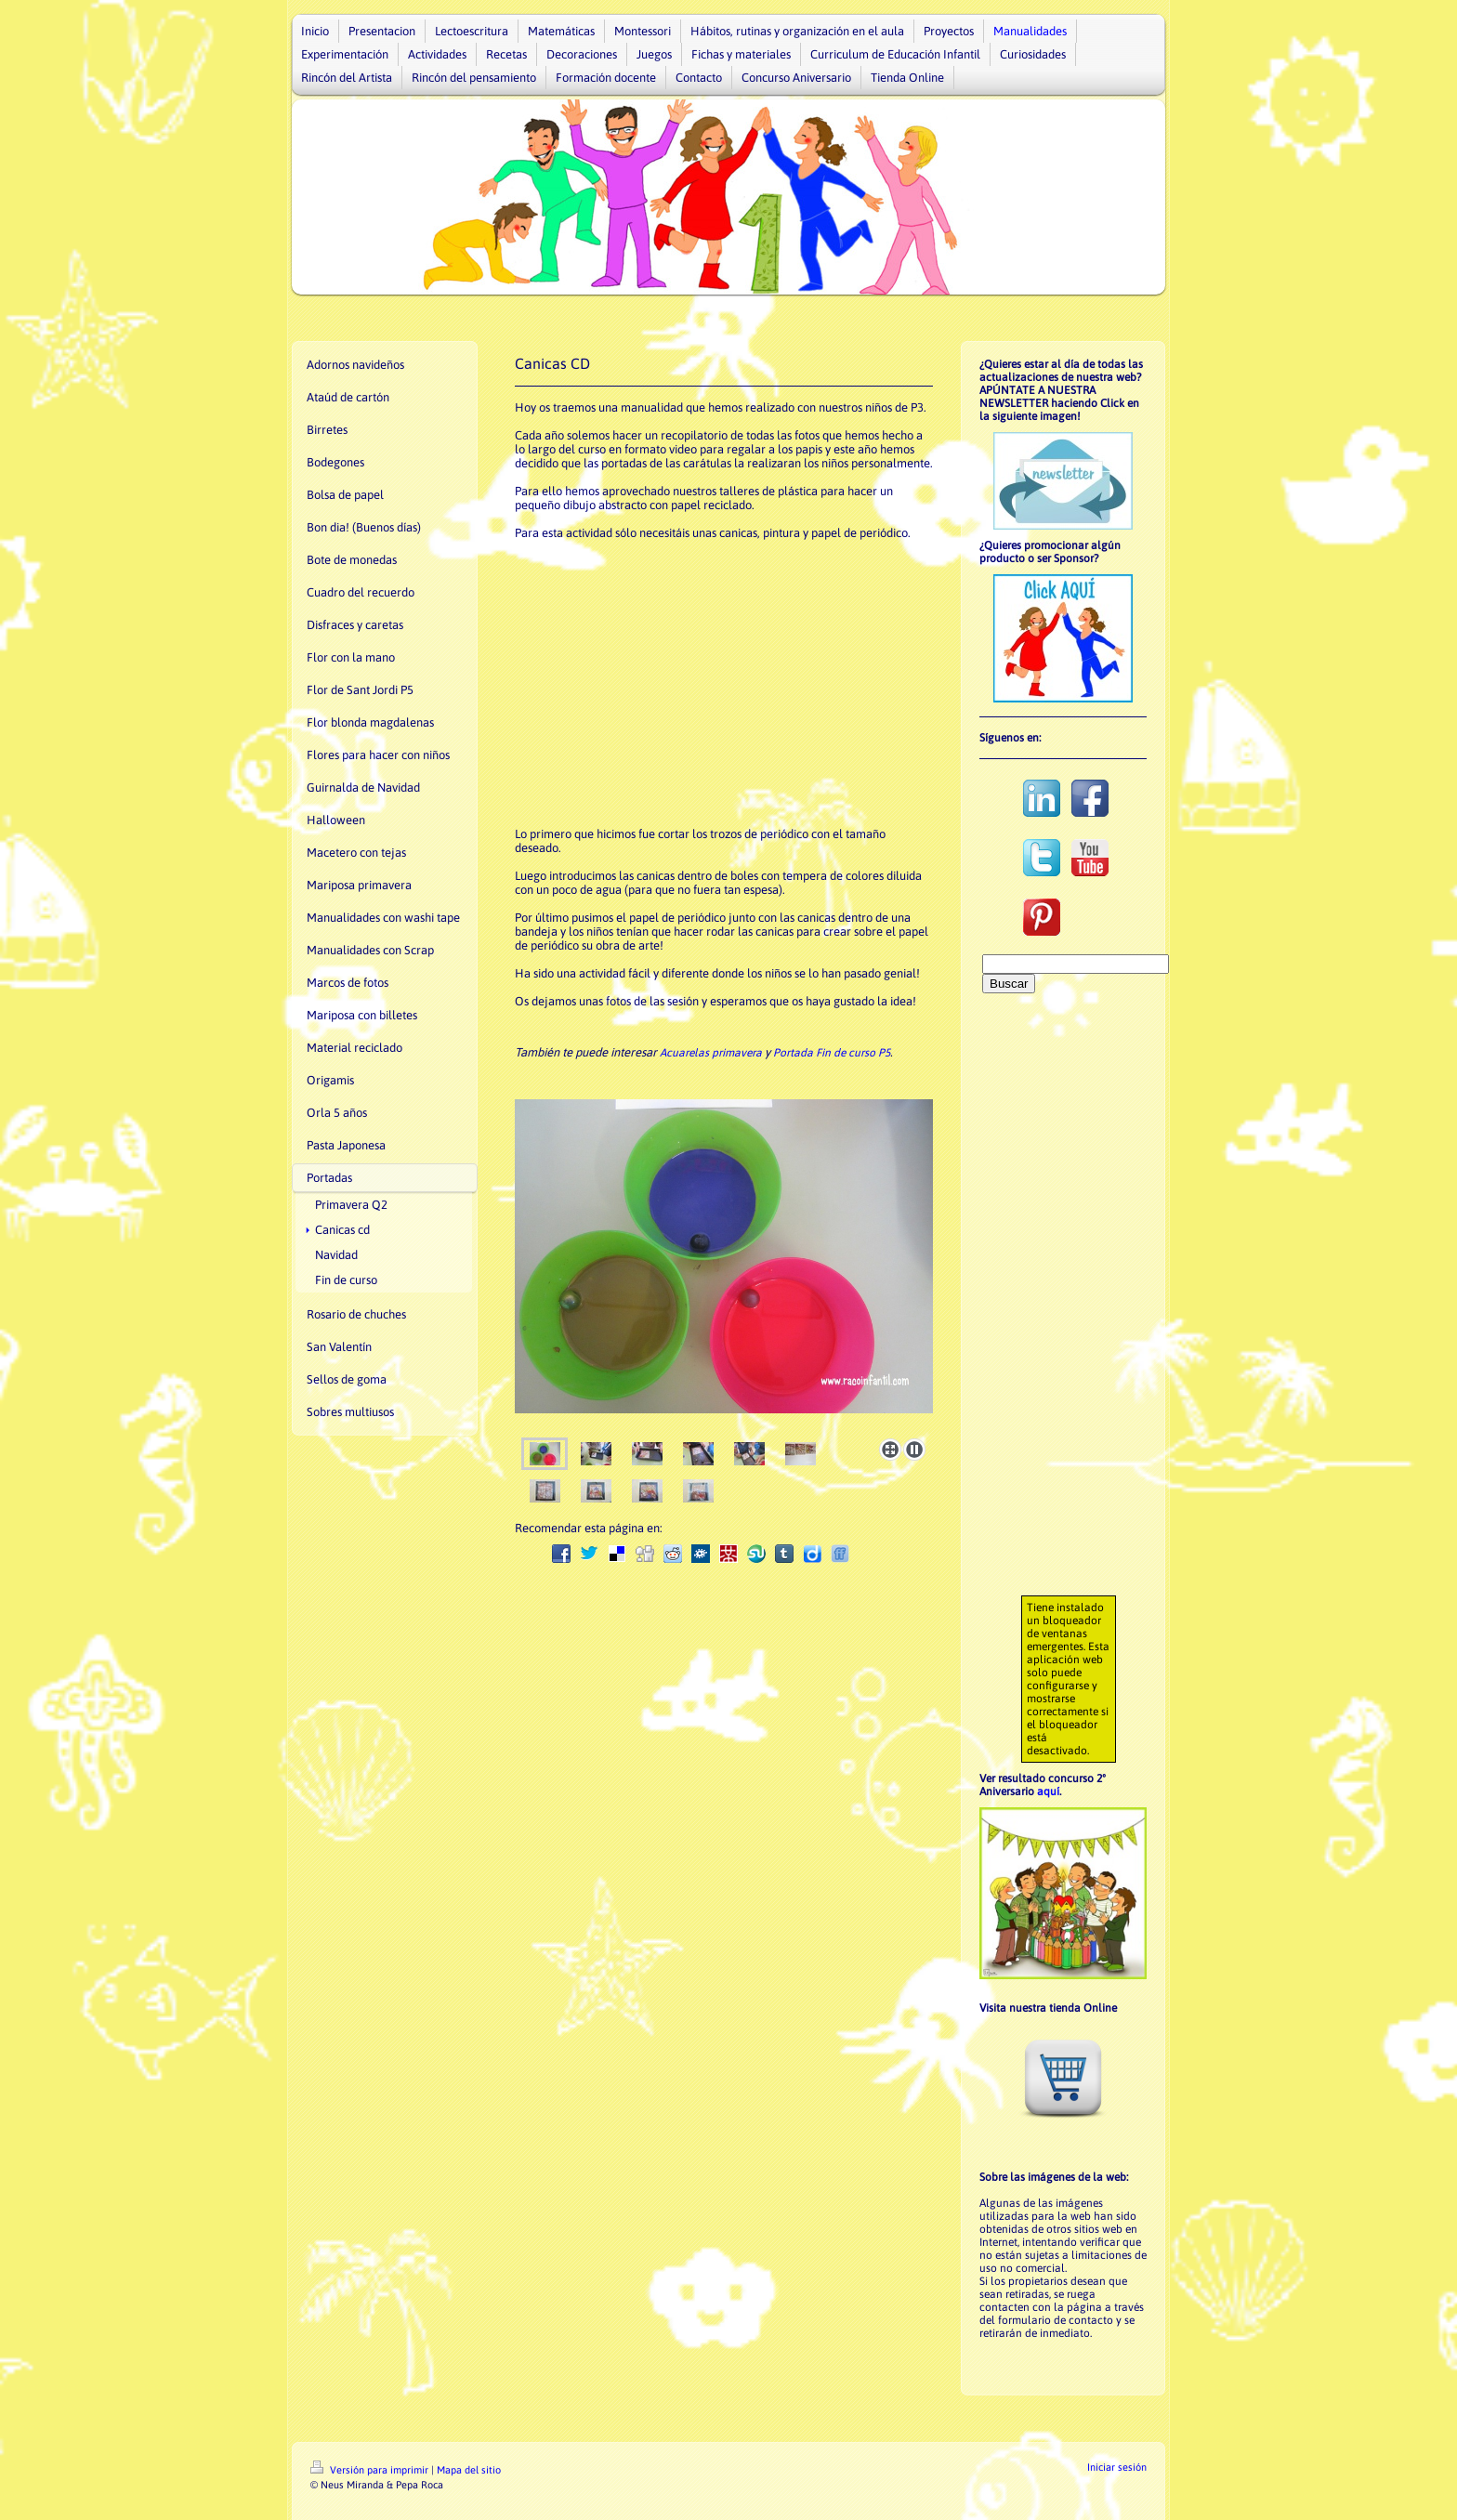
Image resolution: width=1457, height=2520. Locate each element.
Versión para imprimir (370, 2469)
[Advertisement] (714, 682)
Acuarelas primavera (711, 1052)
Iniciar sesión (1117, 2467)
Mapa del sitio (469, 2469)
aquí (1048, 1791)
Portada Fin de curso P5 (831, 1052)
